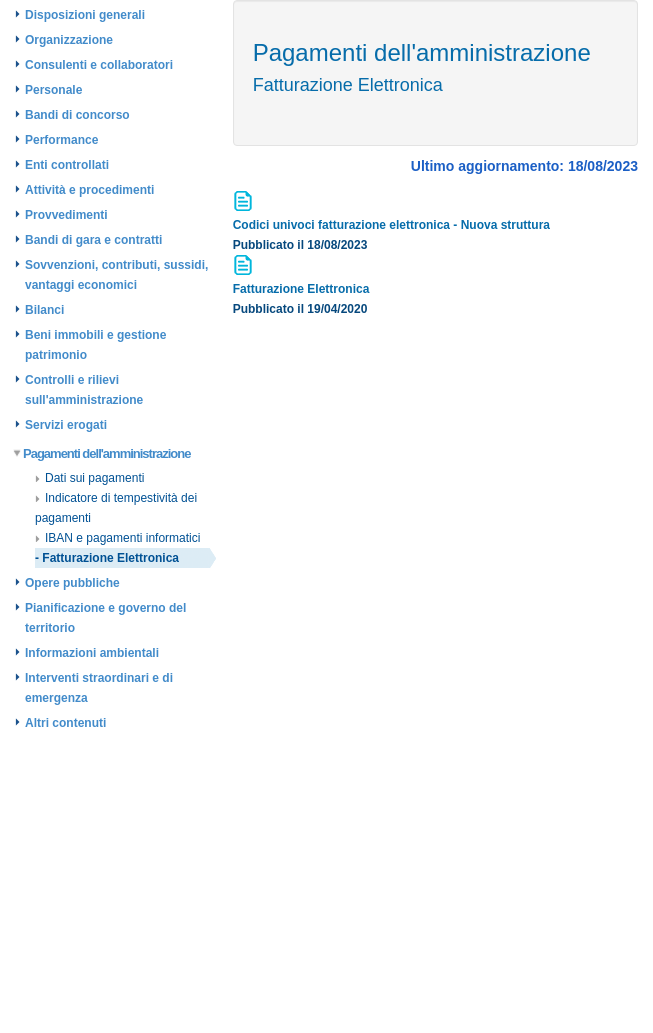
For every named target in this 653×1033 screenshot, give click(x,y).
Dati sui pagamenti (89, 478)
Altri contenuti (65, 723)
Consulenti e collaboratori (99, 65)
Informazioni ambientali (92, 653)
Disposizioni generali (85, 15)
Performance (61, 140)
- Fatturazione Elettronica (107, 558)
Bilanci (44, 310)
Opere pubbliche (72, 583)
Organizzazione (69, 40)
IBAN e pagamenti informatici (117, 538)
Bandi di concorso (77, 115)
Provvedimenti (66, 215)
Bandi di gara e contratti (93, 240)
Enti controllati (67, 165)
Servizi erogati (66, 425)
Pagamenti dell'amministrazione (102, 453)
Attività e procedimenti (89, 190)
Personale (53, 90)
